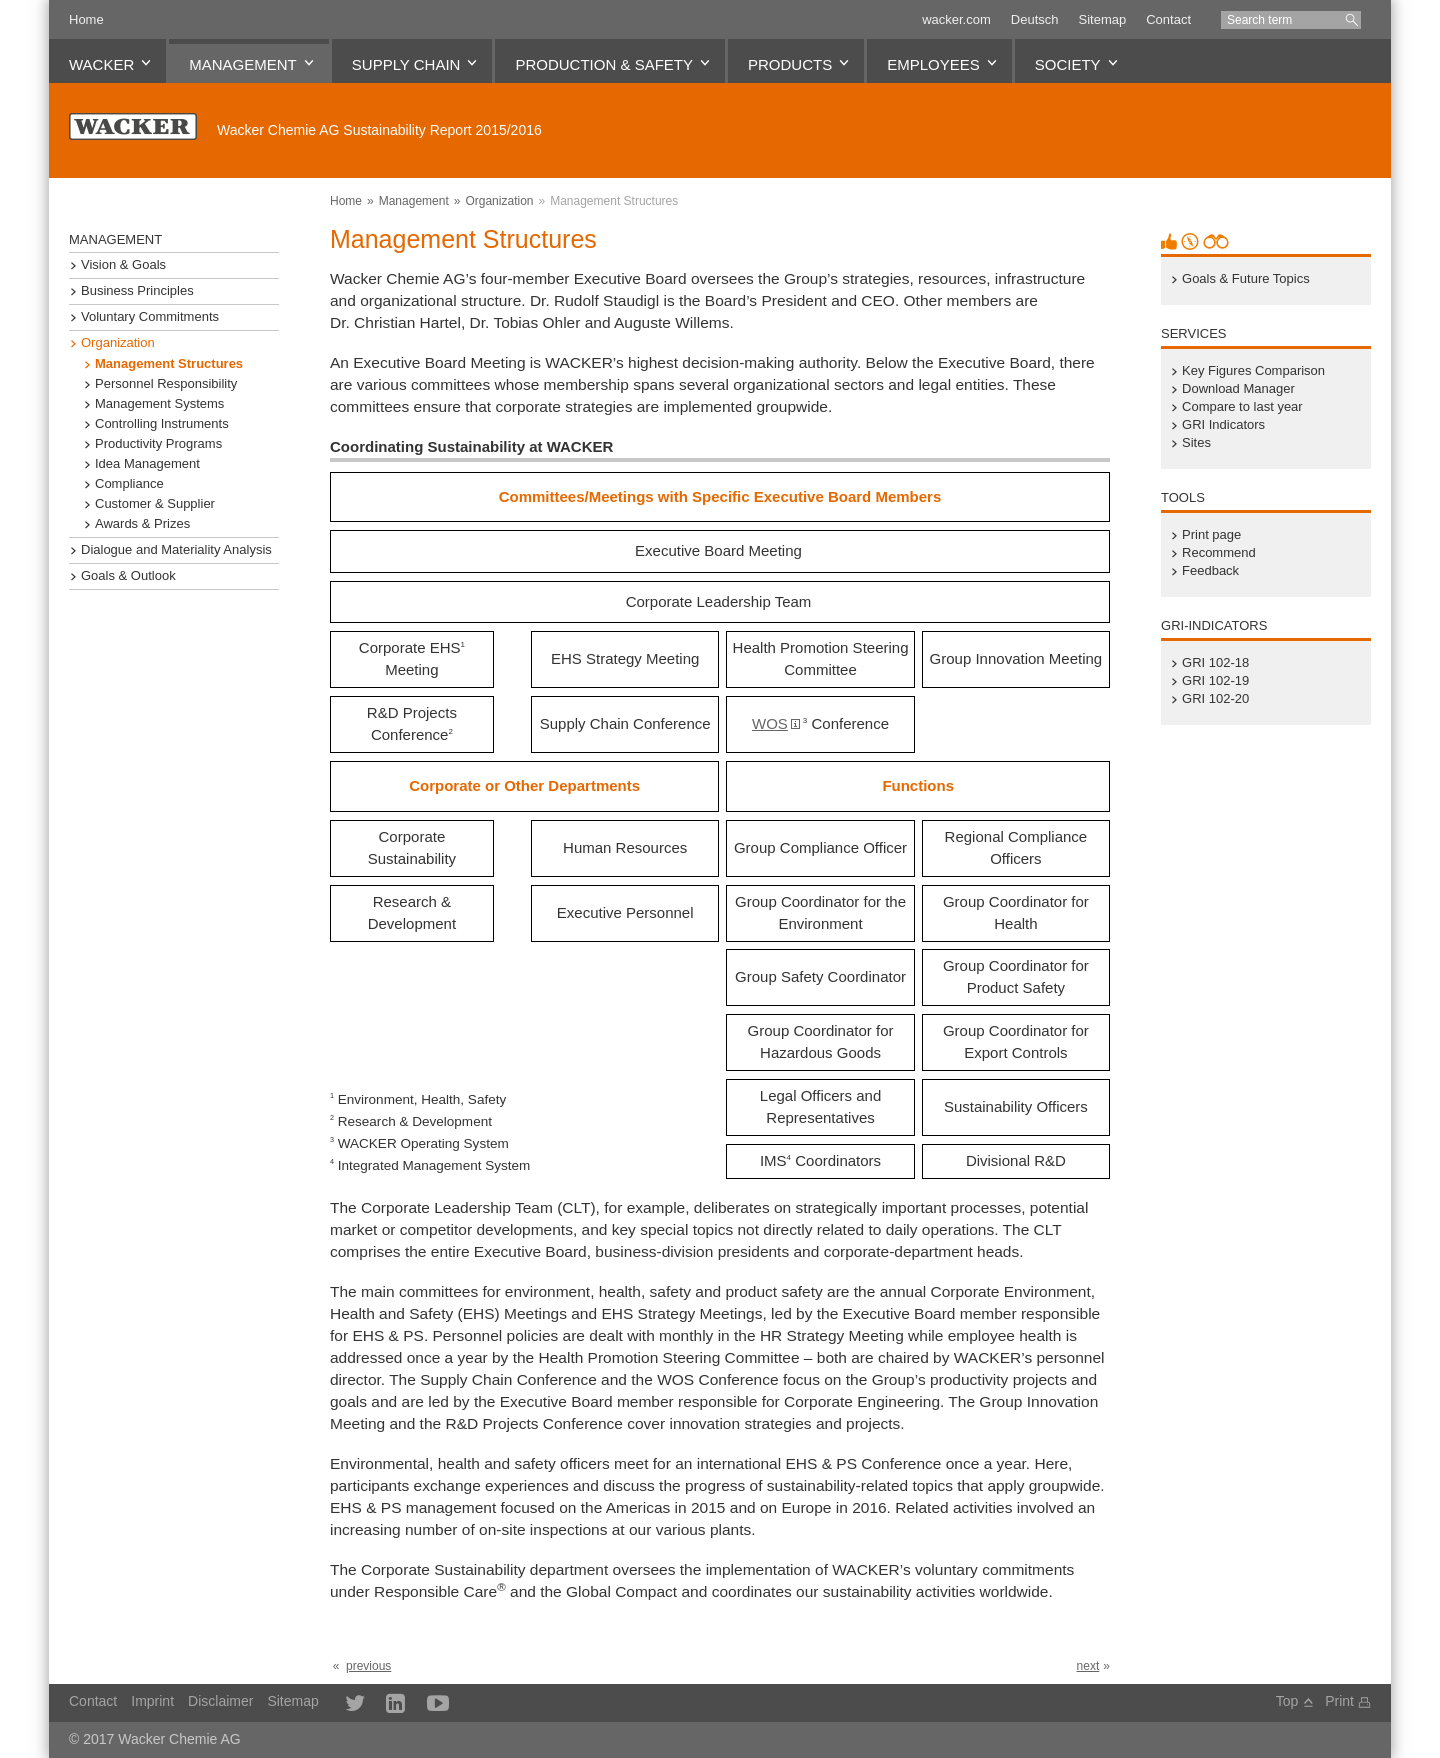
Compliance (129, 484)
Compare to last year (1242, 407)
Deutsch (1035, 19)
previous (368, 1666)
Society (1068, 64)
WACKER (101, 64)
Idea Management (147, 464)
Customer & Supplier (155, 504)
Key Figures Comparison (1253, 371)
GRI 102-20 (1215, 699)
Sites (1196, 443)
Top (1287, 1701)
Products (790, 64)
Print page (1211, 535)
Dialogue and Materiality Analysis (176, 550)
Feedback (1210, 571)
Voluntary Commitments (150, 317)
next (1088, 1666)
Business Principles (137, 291)
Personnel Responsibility (166, 384)
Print (1339, 1701)
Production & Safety (604, 64)
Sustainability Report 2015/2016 (379, 130)
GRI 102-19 (1215, 681)
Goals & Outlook (128, 576)
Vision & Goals (123, 265)
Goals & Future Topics (1246, 279)
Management (243, 64)
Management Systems (159, 404)
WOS (770, 723)
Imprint (152, 1701)
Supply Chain (406, 64)
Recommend (1219, 553)
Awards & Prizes (142, 524)
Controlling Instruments (162, 424)
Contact (1168, 19)
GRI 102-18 (1215, 663)
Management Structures (614, 201)
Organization (499, 201)
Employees (933, 64)
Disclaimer (220, 1701)
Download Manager (1238, 389)
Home (86, 19)
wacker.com (956, 19)
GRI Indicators (1223, 425)
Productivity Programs (158, 444)
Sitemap (1102, 19)
